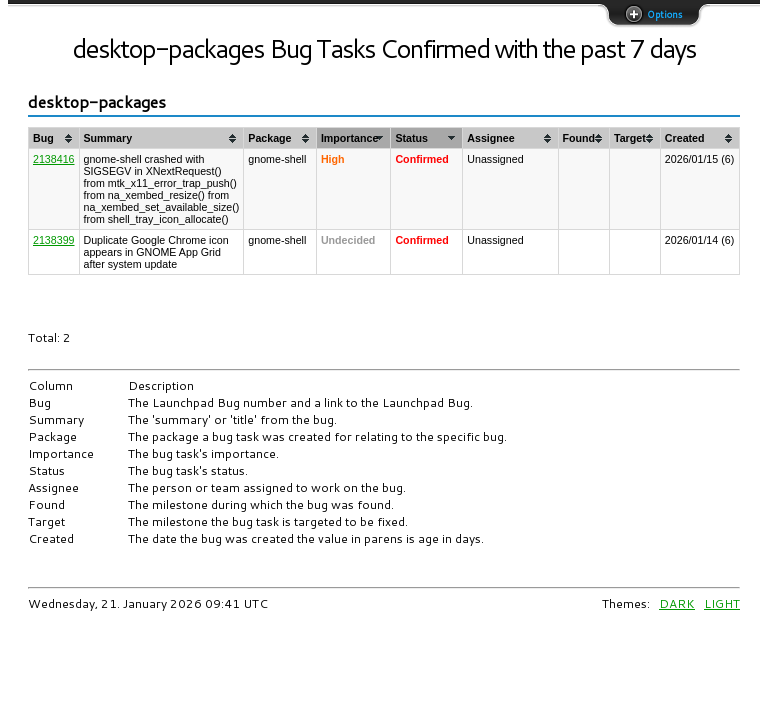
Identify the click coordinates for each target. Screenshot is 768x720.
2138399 (54, 240)
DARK (677, 603)
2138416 (54, 159)
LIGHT (722, 603)
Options (663, 14)
